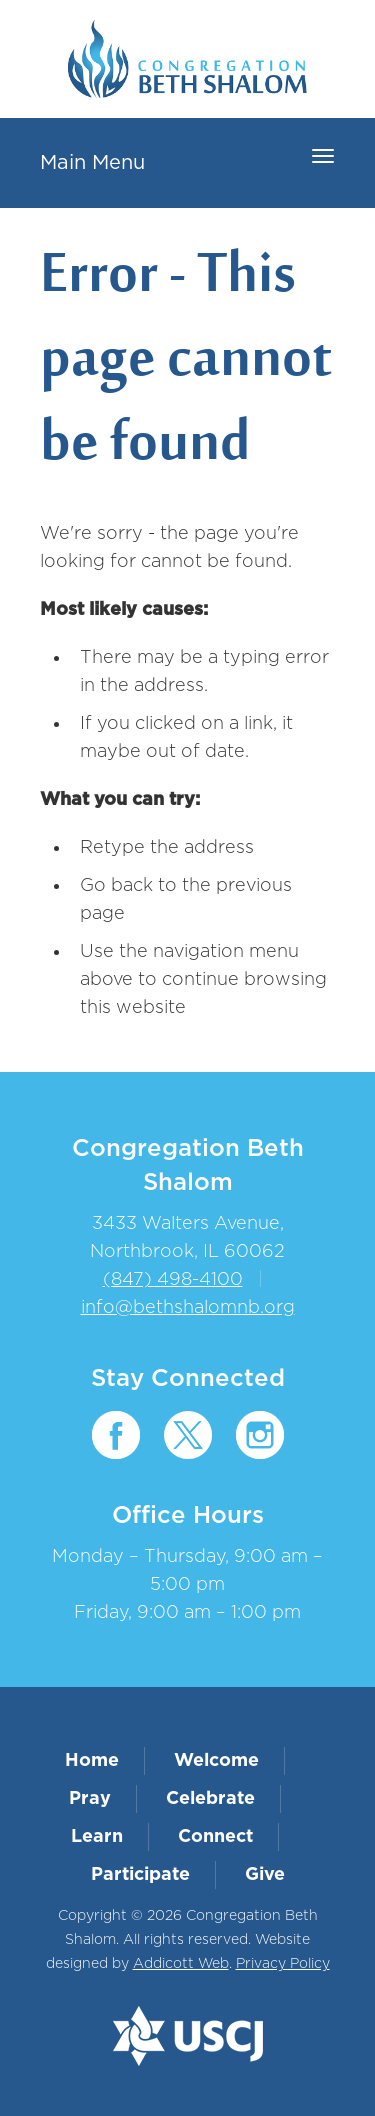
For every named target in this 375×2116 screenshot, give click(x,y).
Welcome (216, 1761)
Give (265, 1875)
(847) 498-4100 (173, 1280)
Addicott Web (181, 1964)
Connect (215, 1837)
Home (92, 1761)
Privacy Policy (283, 1964)
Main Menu (92, 163)
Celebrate (210, 1799)
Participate (140, 1875)
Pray (90, 1799)
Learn (97, 1837)
